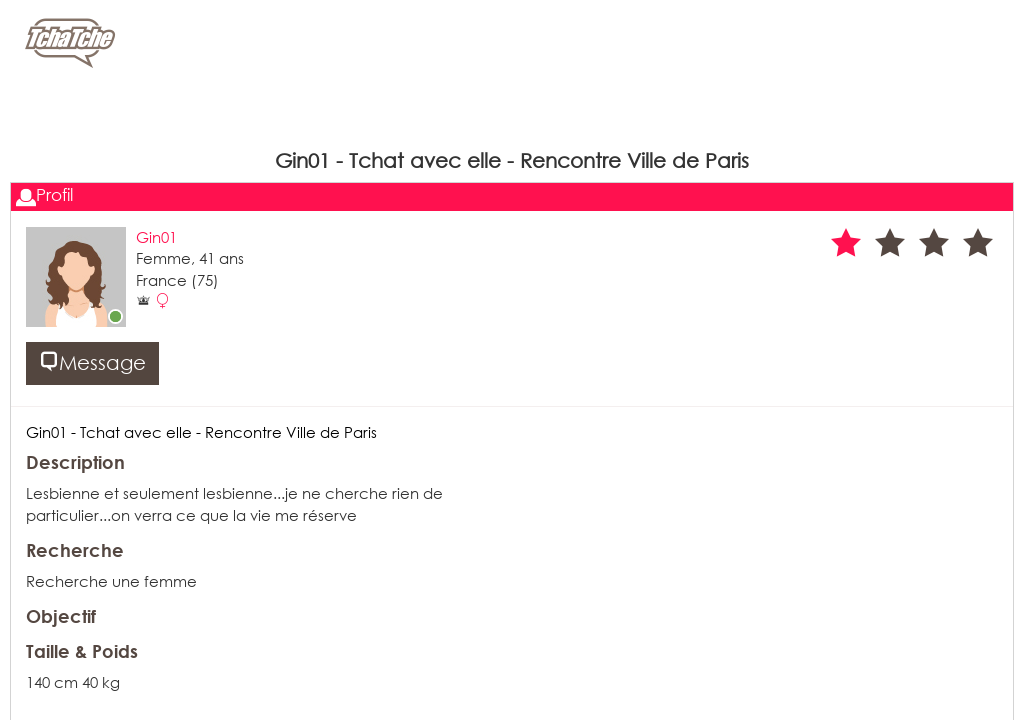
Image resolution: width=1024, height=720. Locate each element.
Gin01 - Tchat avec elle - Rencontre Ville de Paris (201, 432)
